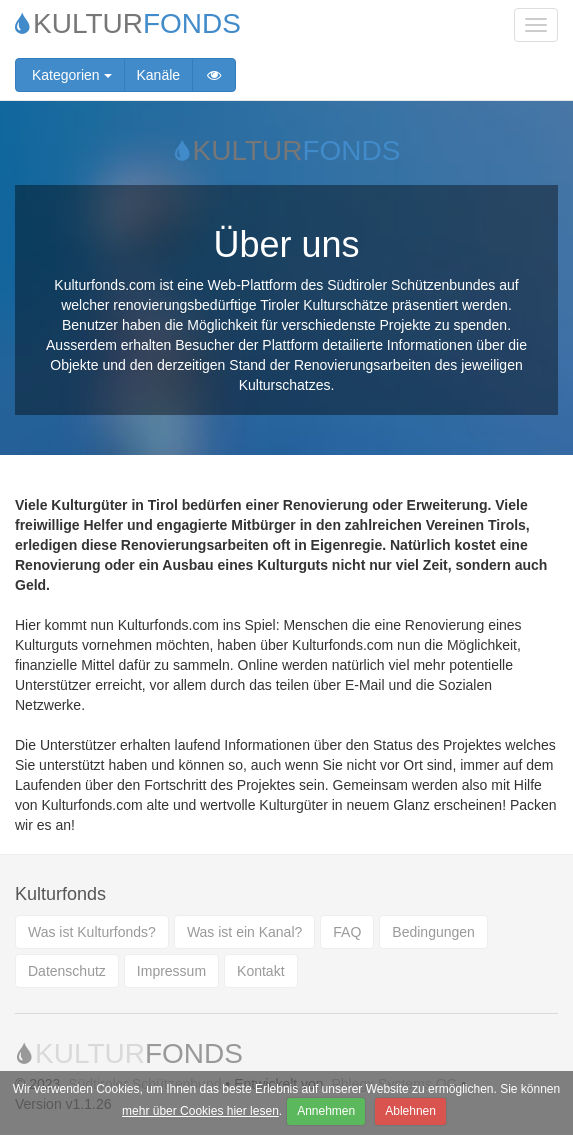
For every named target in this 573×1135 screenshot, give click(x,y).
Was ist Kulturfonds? (92, 932)
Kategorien (70, 75)
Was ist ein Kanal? (244, 932)
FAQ (347, 932)
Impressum (171, 971)
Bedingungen (433, 932)
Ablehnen (410, 1111)
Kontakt (260, 971)
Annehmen (326, 1111)
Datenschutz (67, 971)
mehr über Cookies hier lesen (200, 1111)
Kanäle (159, 75)
